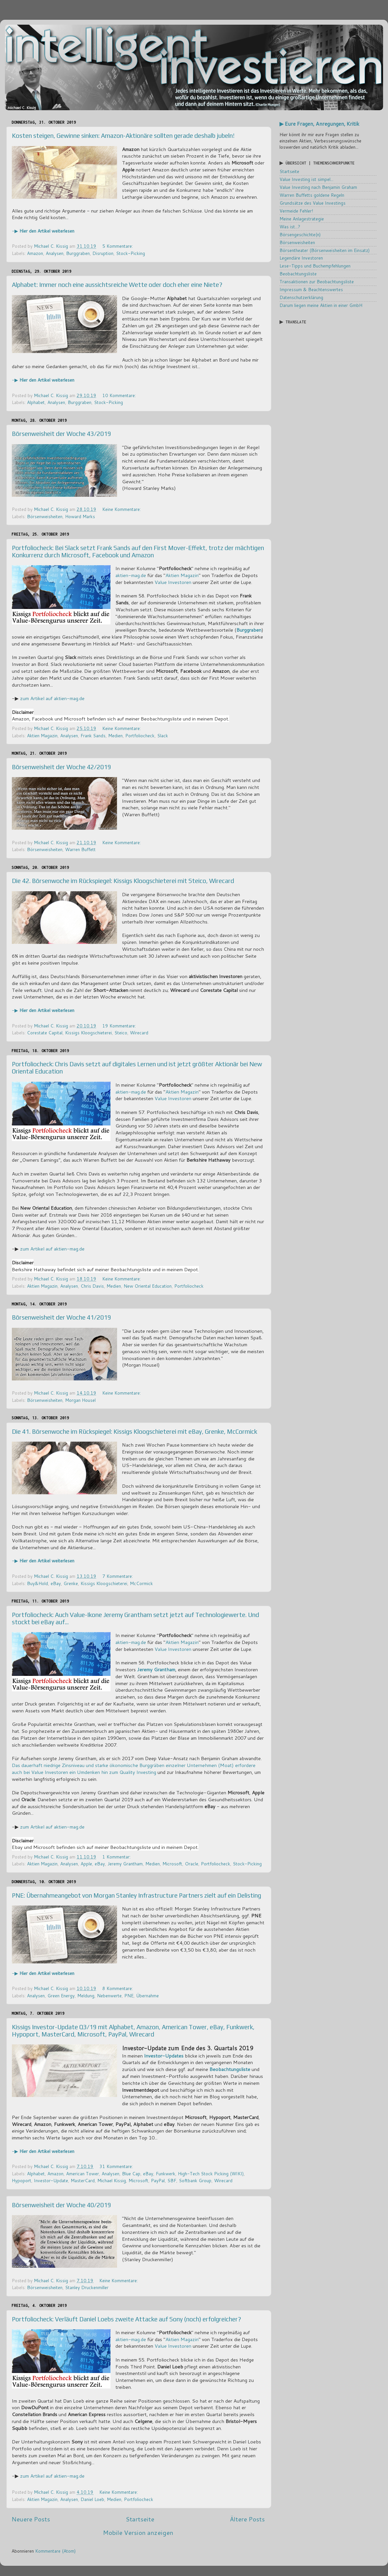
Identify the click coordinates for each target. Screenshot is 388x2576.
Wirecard (139, 1032)
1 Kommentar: (117, 1857)
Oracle (191, 1863)
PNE (128, 1995)
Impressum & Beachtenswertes (311, 289)
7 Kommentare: (118, 1576)
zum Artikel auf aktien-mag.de (52, 698)
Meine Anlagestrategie (301, 218)
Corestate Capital (44, 1032)
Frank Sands (93, 735)
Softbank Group (195, 2180)
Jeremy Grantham (156, 1669)
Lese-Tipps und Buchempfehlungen (315, 266)
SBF (171, 2180)
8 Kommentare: (118, 1988)
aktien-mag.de (130, 575)
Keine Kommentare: (122, 509)
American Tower (82, 2173)
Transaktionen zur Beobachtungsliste (316, 281)
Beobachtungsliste (298, 273)
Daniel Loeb (92, 2499)
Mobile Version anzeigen (138, 2532)
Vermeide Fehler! (296, 211)
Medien (115, 735)
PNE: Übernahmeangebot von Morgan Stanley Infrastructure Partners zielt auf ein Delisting (136, 1895)
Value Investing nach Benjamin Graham (318, 187)
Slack (162, 735)
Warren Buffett (80, 849)
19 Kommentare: (119, 1026)
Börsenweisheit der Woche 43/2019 (61, 433)
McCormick (141, 1583)
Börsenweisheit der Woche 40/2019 (61, 2205)
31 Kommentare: (116, 2166)
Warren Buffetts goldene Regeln (311, 195)
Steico (120, 1032)
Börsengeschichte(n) (300, 234)
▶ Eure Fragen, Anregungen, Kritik (319, 123)
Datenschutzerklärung (301, 297)
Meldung (85, 1995)
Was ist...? (289, 226)
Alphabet (36, 402)
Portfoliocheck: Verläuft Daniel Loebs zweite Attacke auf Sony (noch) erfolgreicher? (126, 2319)
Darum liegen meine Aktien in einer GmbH (320, 305)
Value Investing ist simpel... (306, 179)
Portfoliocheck (140, 735)
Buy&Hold (37, 1583)
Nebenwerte (109, 1995)
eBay (56, 1583)
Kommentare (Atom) (55, 2551)
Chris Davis (92, 1286)
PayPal (158, 2180)
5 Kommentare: (118, 246)
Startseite (140, 2518)
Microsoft (172, 1863)
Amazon (35, 253)
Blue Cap (131, 2173)
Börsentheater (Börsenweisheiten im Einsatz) (324, 250)
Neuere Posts (31, 2518)
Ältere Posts (247, 2518)
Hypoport (21, 2180)
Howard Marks (80, 516)
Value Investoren (173, 582)
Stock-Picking (130, 253)
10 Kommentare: (119, 395)
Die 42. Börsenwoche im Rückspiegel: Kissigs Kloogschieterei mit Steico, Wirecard (123, 880)
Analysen (54, 253)
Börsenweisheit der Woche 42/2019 (61, 766)
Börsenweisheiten (44, 516)
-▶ (43, 231)
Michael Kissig (111, 2180)
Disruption (102, 253)
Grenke (70, 1583)
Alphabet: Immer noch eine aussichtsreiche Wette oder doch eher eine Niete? (117, 284)
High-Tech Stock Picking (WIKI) (211, 2173)
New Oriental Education (148, 1286)
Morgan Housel (80, 1400)
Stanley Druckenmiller (87, 2287)
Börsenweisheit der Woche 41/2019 (61, 1317)
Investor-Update (51, 2180)
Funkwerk (165, 2173)
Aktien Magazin (182, 575)
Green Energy (61, 1995)
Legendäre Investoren (301, 258)
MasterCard (83, 2180)
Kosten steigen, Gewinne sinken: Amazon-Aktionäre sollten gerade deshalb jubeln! (123, 135)
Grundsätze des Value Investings (312, 203)
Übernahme (147, 1995)
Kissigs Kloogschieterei (88, 1032)
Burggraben (78, 253)
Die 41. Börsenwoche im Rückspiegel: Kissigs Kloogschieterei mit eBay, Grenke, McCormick (134, 1431)
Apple (86, 1863)
